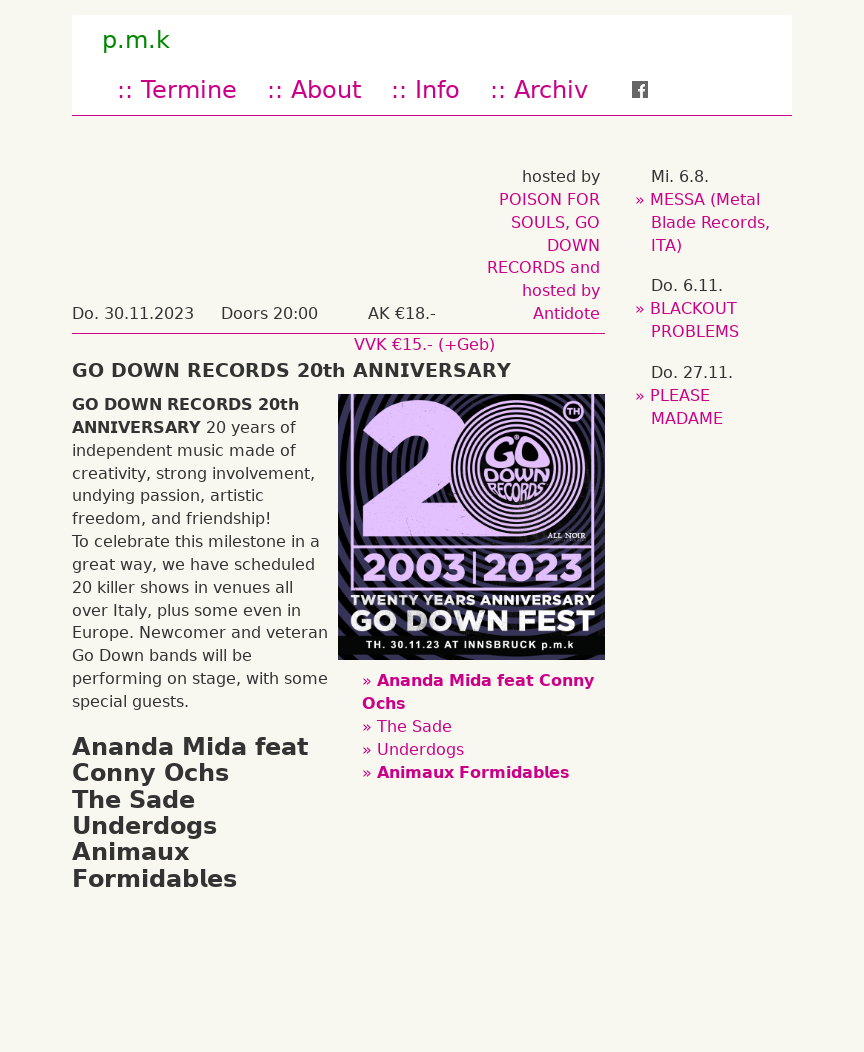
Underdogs (420, 749)
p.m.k (136, 40)
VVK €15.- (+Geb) (424, 344)
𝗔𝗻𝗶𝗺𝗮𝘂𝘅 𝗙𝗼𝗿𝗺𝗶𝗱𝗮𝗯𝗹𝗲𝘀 (473, 772)
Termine (189, 90)
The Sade (414, 726)
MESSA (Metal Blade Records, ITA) (710, 222)
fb (653, 90)
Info (437, 90)
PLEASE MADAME (687, 407)
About (326, 90)
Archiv (551, 90)
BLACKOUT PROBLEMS (695, 320)
